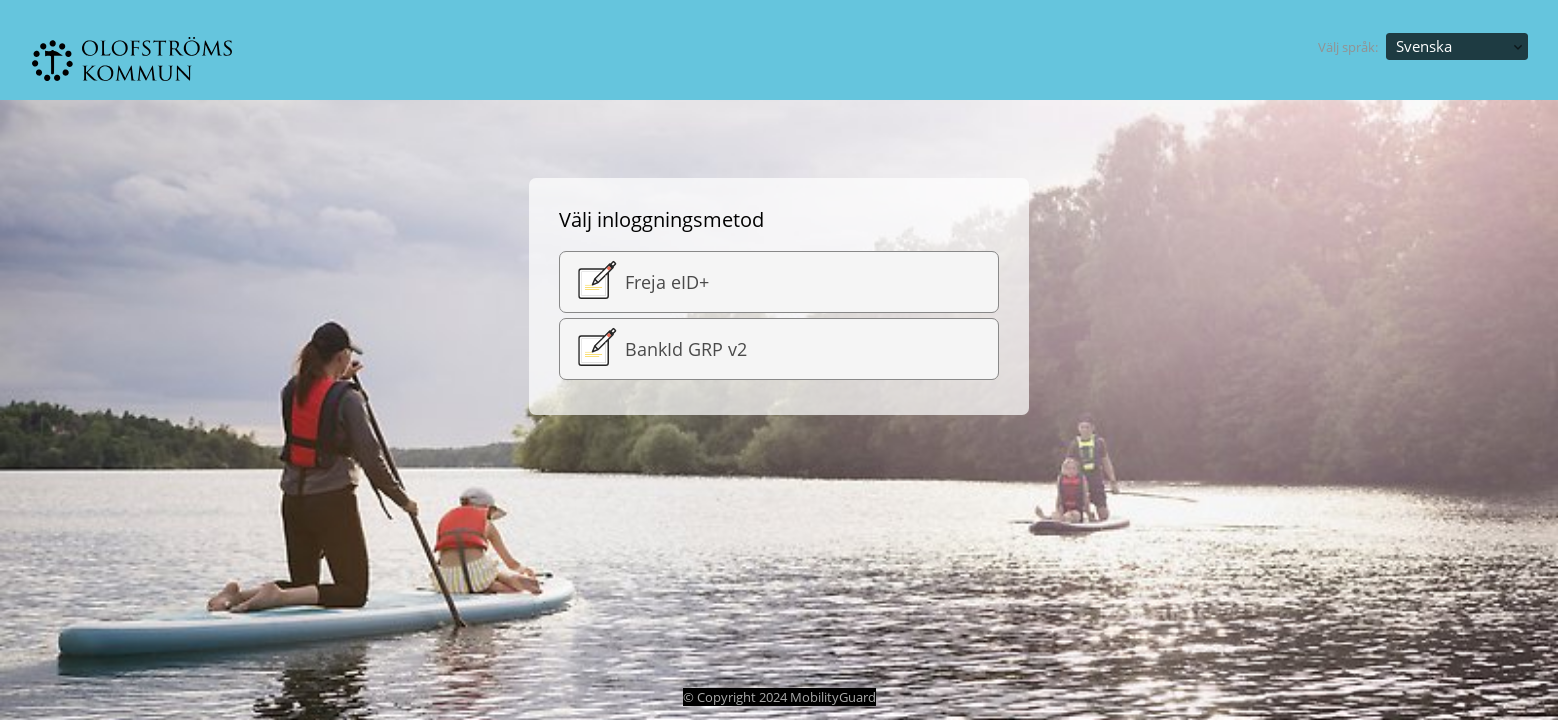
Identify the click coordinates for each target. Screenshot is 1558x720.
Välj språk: (1348, 47)
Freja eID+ (639, 282)
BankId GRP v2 (658, 349)
